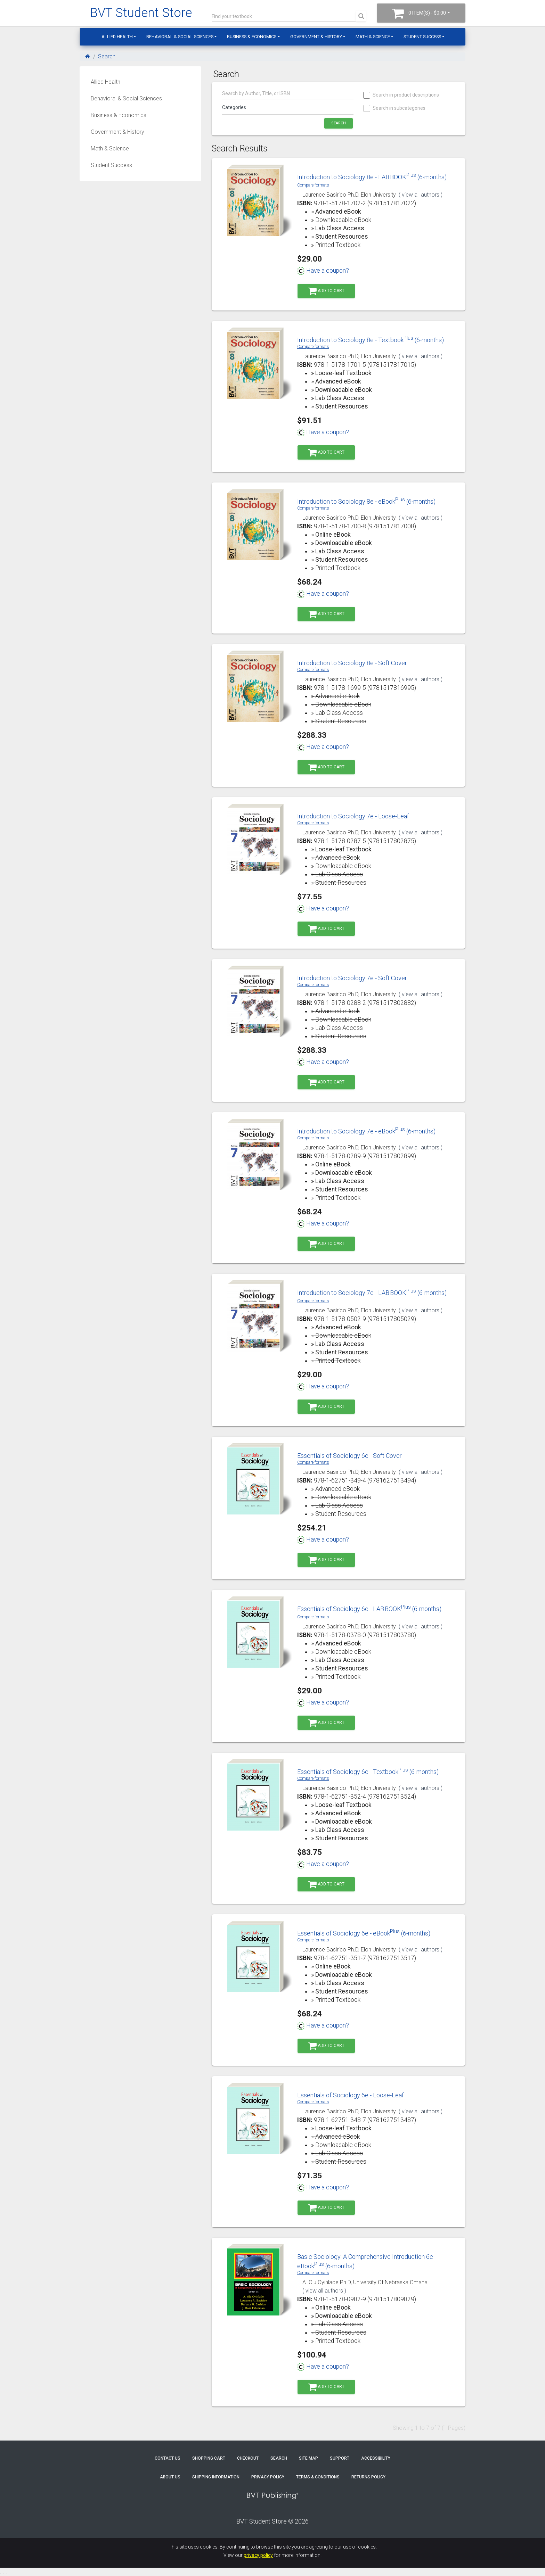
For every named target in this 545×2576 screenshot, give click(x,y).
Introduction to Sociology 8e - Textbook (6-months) (370, 340)
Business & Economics (251, 36)
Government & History (316, 36)
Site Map (308, 2458)
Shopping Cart (208, 2458)
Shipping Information (215, 2477)
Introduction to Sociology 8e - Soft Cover (352, 663)
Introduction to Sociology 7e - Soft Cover (352, 978)
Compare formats (313, 185)
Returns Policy (368, 2477)
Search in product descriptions (401, 95)
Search (106, 56)
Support (339, 2458)
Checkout (248, 2458)
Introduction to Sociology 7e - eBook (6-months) (366, 1131)
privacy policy (258, 2555)
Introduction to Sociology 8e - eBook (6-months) (366, 501)
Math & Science (373, 36)
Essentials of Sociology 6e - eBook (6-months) (363, 1933)
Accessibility (375, 2458)
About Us (170, 2477)
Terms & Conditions (318, 2477)
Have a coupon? (323, 270)
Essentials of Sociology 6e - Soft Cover (349, 1455)
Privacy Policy (267, 2477)
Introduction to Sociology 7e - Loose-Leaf (353, 816)
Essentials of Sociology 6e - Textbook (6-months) (368, 1771)
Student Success (422, 36)
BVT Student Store (141, 13)
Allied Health (117, 36)
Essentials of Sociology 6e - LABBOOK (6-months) (369, 1608)
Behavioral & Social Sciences (179, 36)
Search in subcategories (394, 108)
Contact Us (167, 2458)
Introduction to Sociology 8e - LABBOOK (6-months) (372, 177)
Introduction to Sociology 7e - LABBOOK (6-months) (372, 1292)
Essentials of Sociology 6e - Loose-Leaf (350, 2095)
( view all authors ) (420, 194)
